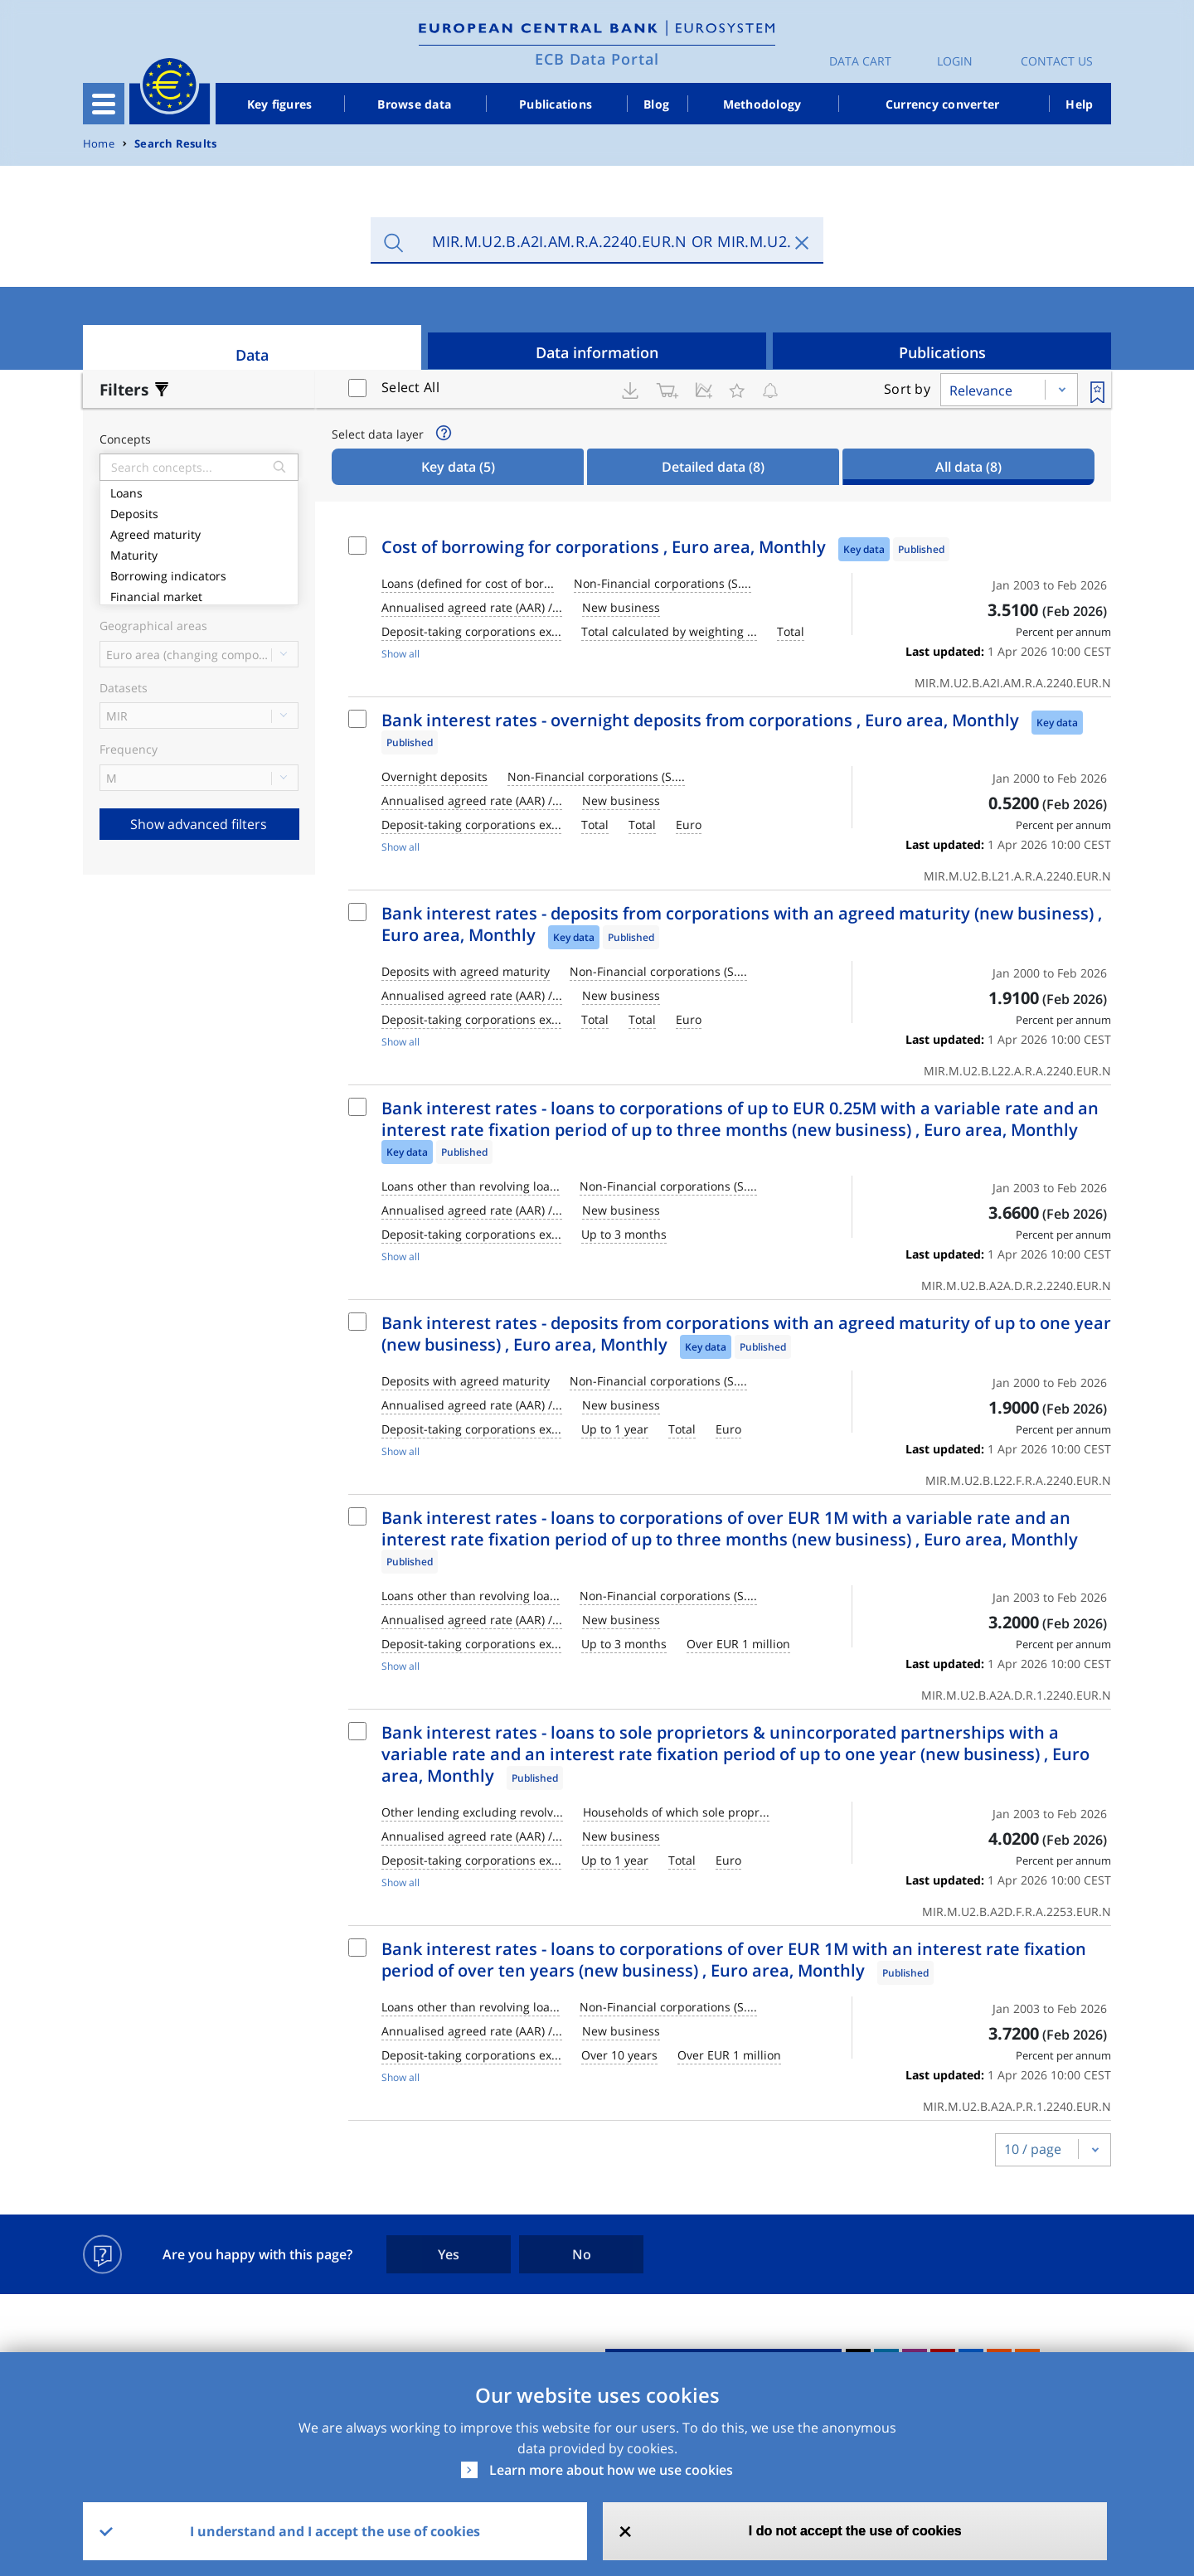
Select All (410, 387)
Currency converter (943, 104)
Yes (448, 2254)
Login (955, 61)
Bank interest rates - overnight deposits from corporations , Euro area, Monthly (700, 720)
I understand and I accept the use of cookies (335, 2531)
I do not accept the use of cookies (855, 2531)
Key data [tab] (458, 467)
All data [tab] (968, 467)
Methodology (762, 104)
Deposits (199, 512)
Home (98, 144)
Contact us (1057, 61)
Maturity (199, 553)
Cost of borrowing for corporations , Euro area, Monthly (603, 547)
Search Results (175, 144)
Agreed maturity (199, 532)
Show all (400, 654)
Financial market (199, 595)
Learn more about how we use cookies (611, 2470)
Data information (597, 352)
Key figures (280, 104)
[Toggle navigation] (103, 103)
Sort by (907, 389)
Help (1079, 104)
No (581, 2254)
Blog (656, 104)
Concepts (125, 440)
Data (252, 355)
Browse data (414, 104)
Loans (199, 491)
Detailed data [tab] (713, 467)
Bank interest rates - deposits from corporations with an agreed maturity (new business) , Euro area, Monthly (741, 924)
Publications (555, 104)
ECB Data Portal (597, 59)
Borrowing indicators (199, 574)
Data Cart (860, 61)
